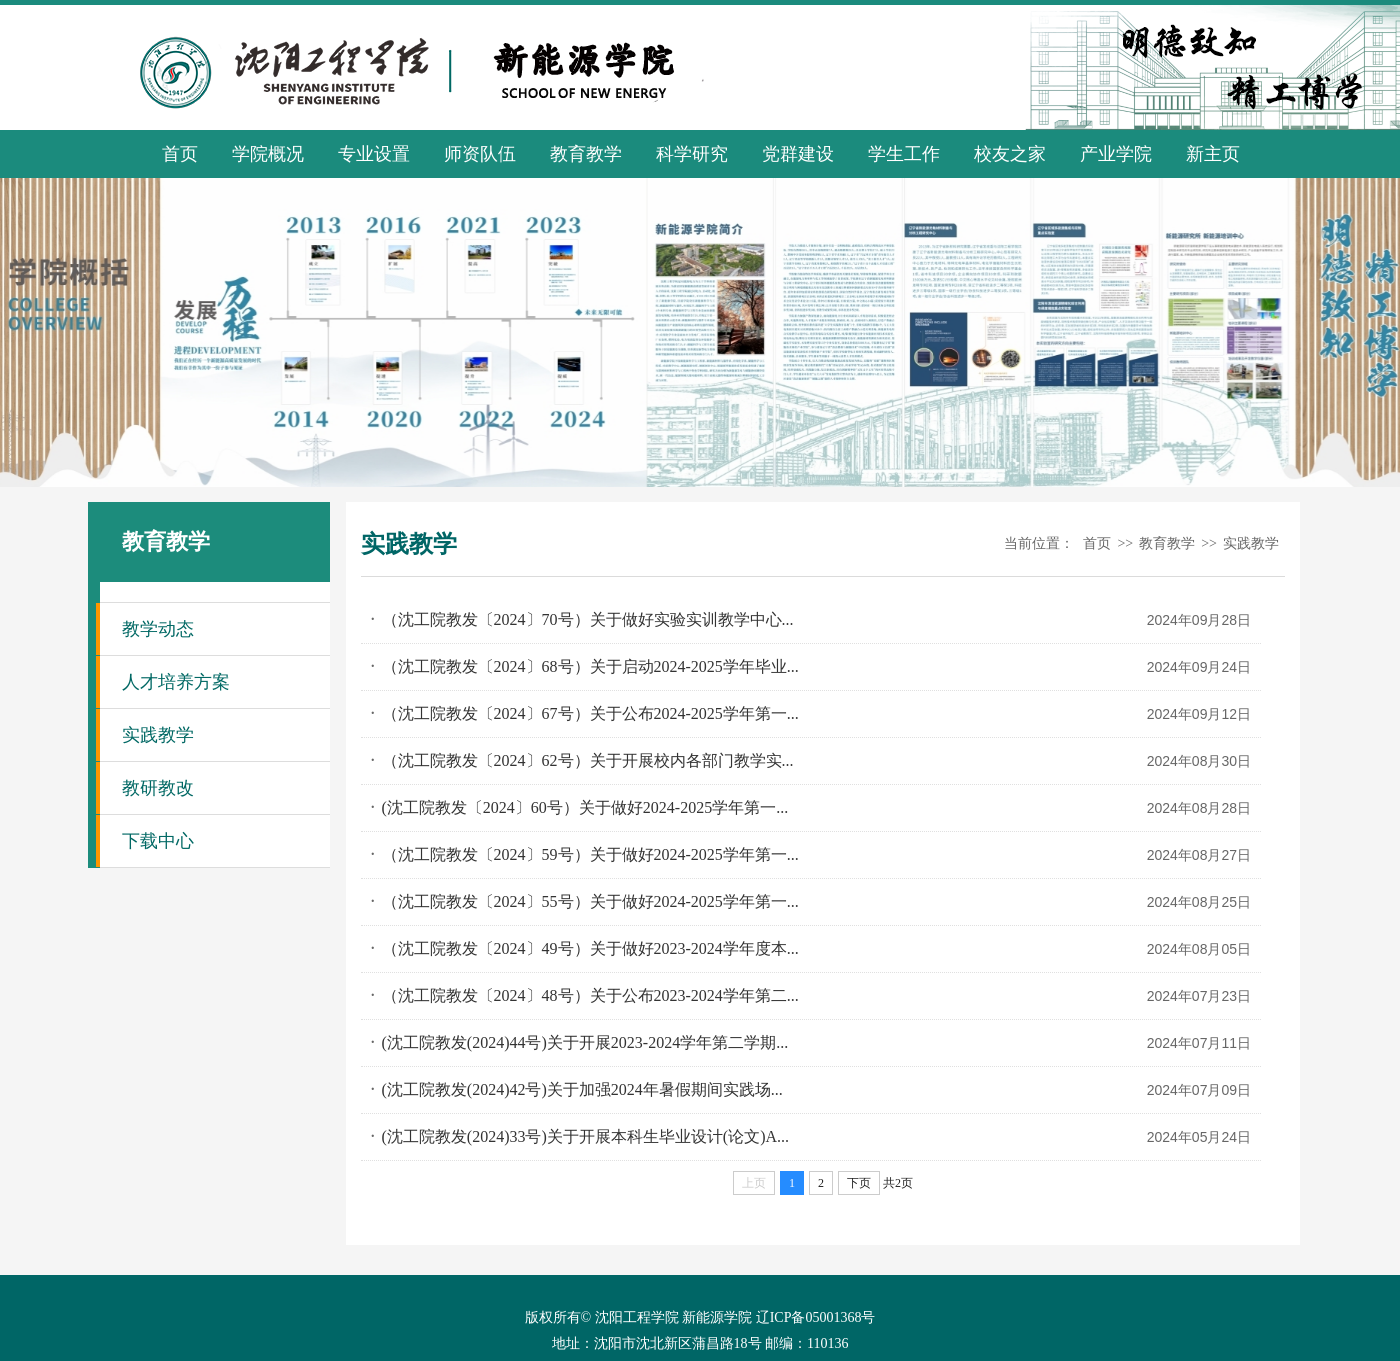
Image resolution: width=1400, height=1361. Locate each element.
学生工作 (904, 154)
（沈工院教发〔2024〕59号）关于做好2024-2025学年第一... (590, 854)
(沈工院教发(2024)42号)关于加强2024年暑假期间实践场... (582, 1089)
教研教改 (158, 788)
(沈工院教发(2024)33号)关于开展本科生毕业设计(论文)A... (586, 1136)
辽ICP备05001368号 (816, 1317)
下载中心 (158, 841)
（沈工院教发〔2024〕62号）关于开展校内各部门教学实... (588, 760)
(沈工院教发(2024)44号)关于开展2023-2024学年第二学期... (585, 1042)
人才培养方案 (176, 682)
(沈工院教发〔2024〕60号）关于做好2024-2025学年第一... (585, 807)
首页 (180, 154)
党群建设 (798, 154)
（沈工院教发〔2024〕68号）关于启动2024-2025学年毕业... (590, 666)
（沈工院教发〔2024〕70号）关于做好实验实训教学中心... (588, 619)
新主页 (1213, 154)
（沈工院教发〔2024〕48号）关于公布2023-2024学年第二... (590, 995)
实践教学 (158, 735)
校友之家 (1010, 154)
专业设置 (374, 154)
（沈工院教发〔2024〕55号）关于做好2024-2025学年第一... (590, 901)
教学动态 (158, 629)
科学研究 (692, 154)
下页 (859, 1183)
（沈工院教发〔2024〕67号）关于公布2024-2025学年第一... (590, 713)
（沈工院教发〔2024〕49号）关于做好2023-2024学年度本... (590, 948)
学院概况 (268, 154)
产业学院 (1116, 154)
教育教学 (586, 154)
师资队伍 (480, 154)
